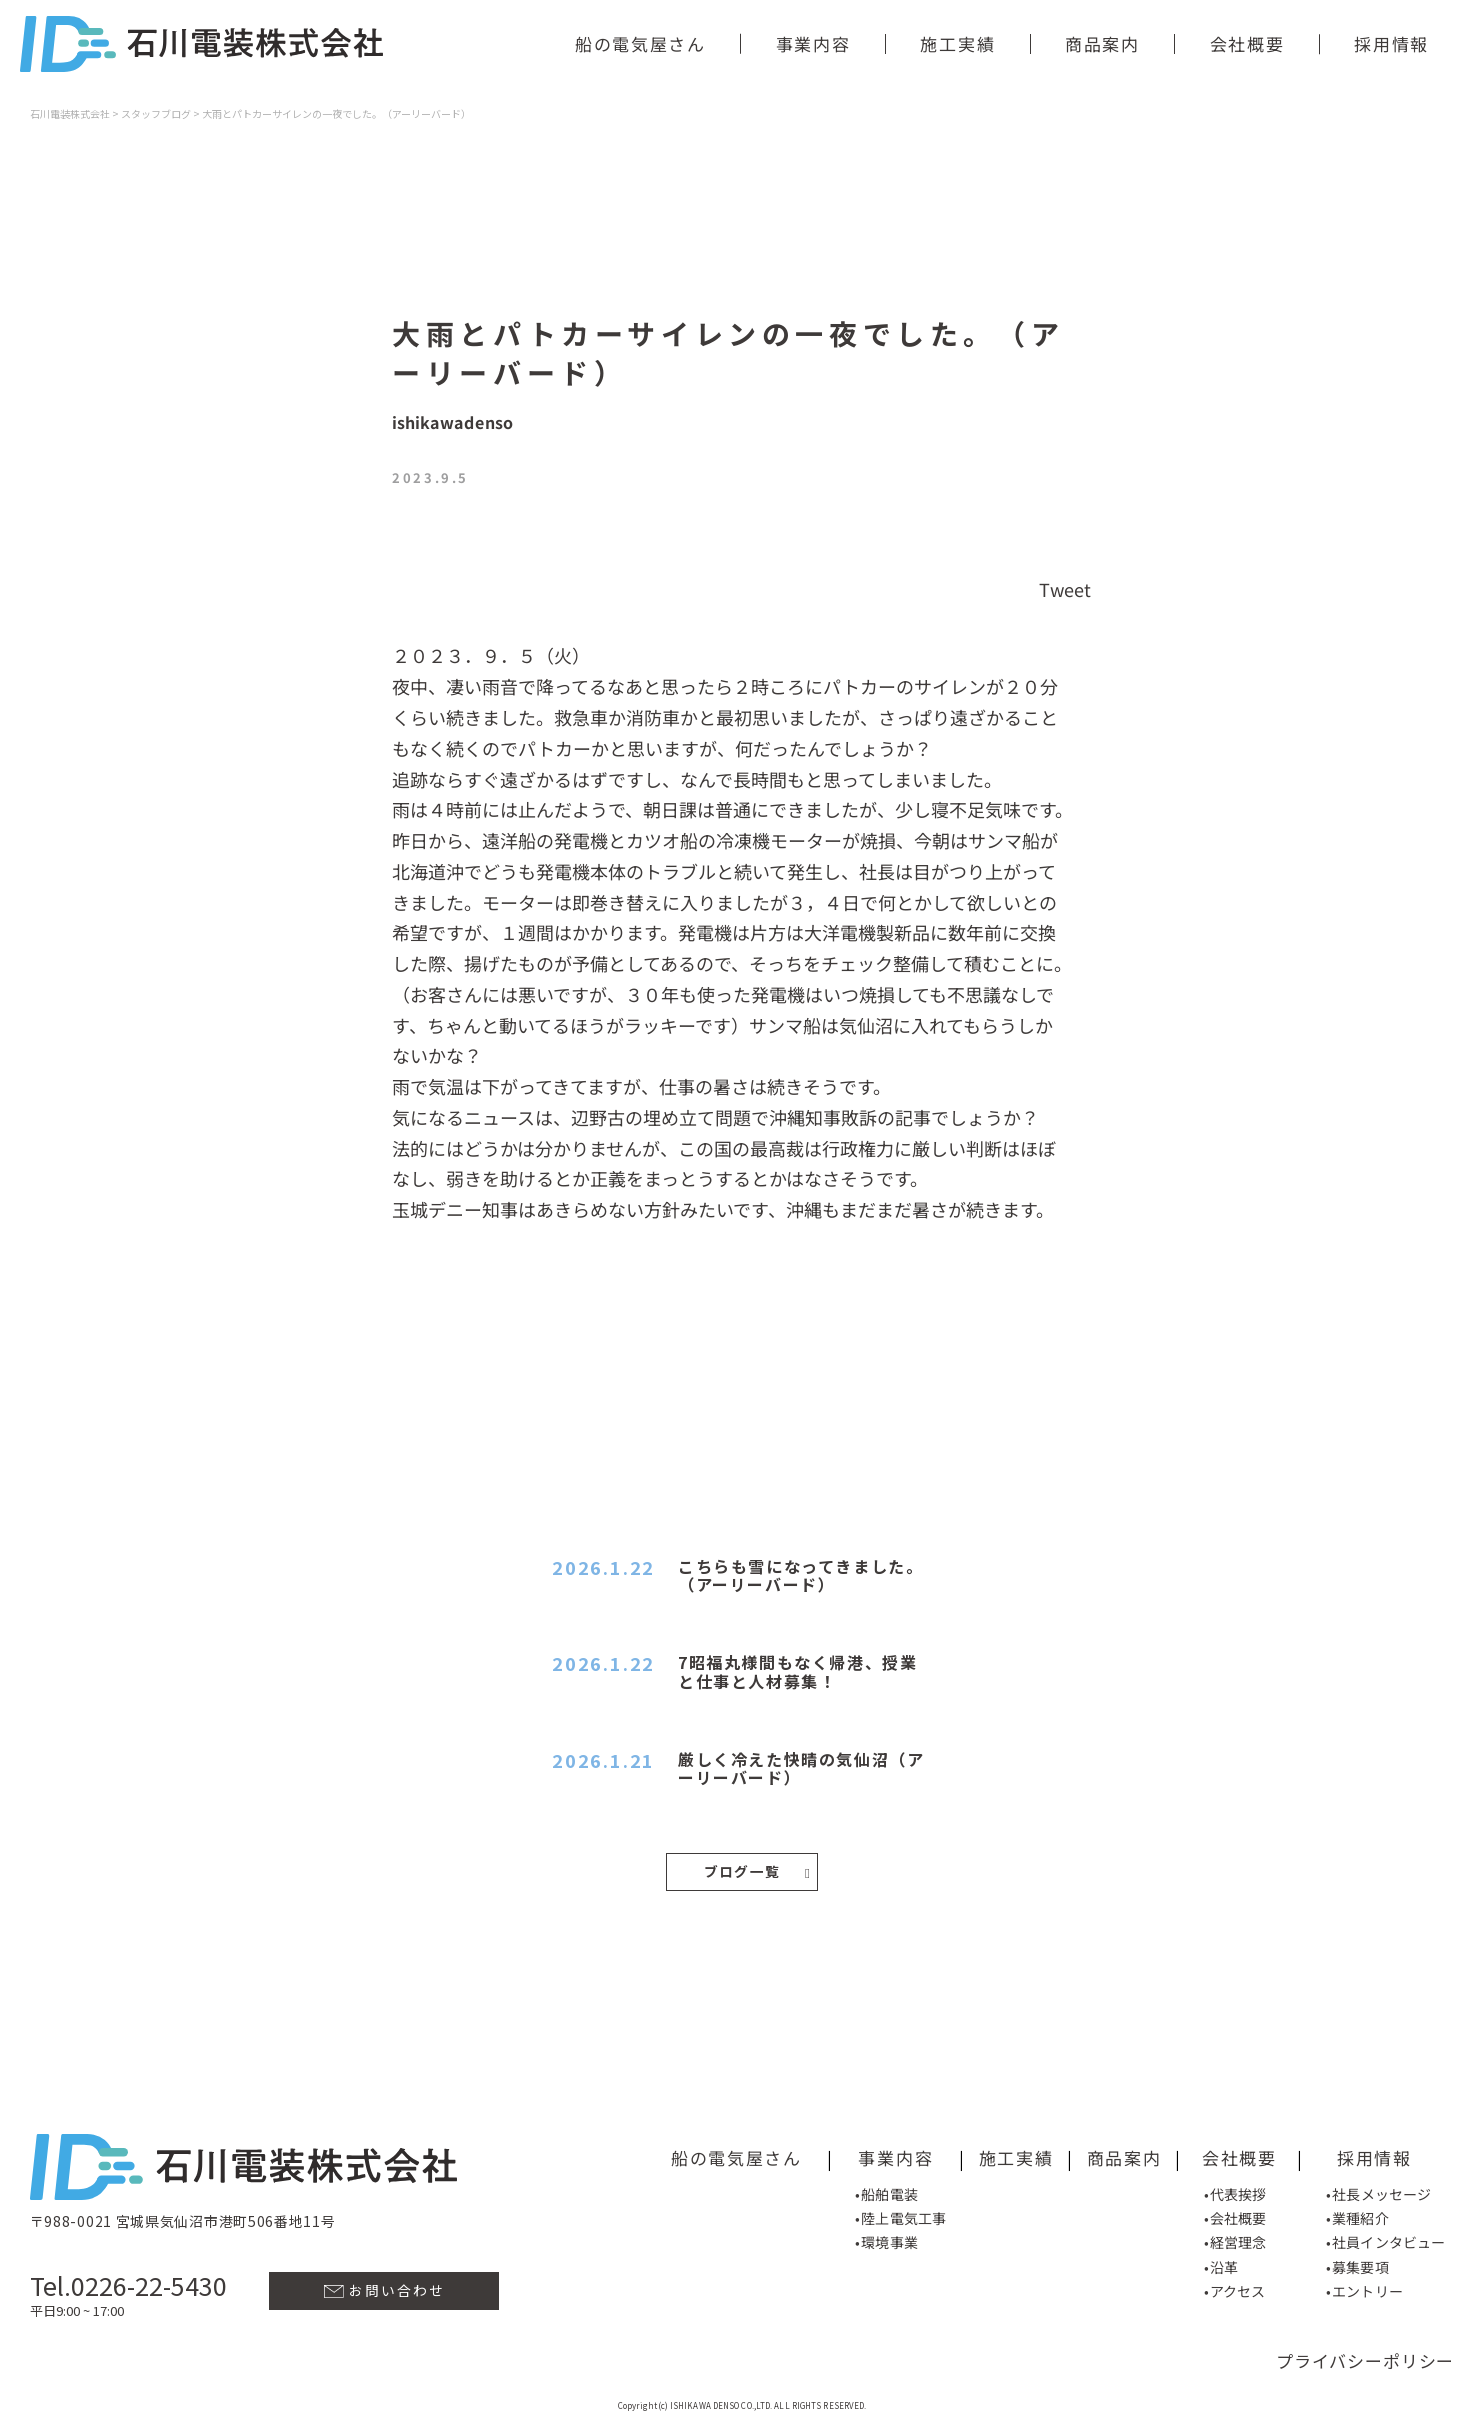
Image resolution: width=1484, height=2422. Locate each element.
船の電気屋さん (640, 43)
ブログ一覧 (757, 1870)
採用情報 (1392, 43)
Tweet (1065, 589)
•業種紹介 (1357, 2214)
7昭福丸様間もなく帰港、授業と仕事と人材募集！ (797, 1671)
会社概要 (1247, 43)
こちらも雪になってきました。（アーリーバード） (800, 1575)
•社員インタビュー (1385, 2239)
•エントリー (1364, 2287)
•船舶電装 (886, 2190)
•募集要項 (1357, 2263)
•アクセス (1234, 2287)
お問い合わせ (384, 2286)
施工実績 (958, 43)
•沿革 (1220, 2263)
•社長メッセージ (1378, 2190)
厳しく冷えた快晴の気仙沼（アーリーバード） (801, 1768)
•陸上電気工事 (900, 2214)
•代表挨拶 (1234, 2190)
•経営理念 (1234, 2239)
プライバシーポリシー (1365, 2356)
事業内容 (813, 43)
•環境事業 (886, 2238)
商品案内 (1102, 43)
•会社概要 (1234, 2214)
